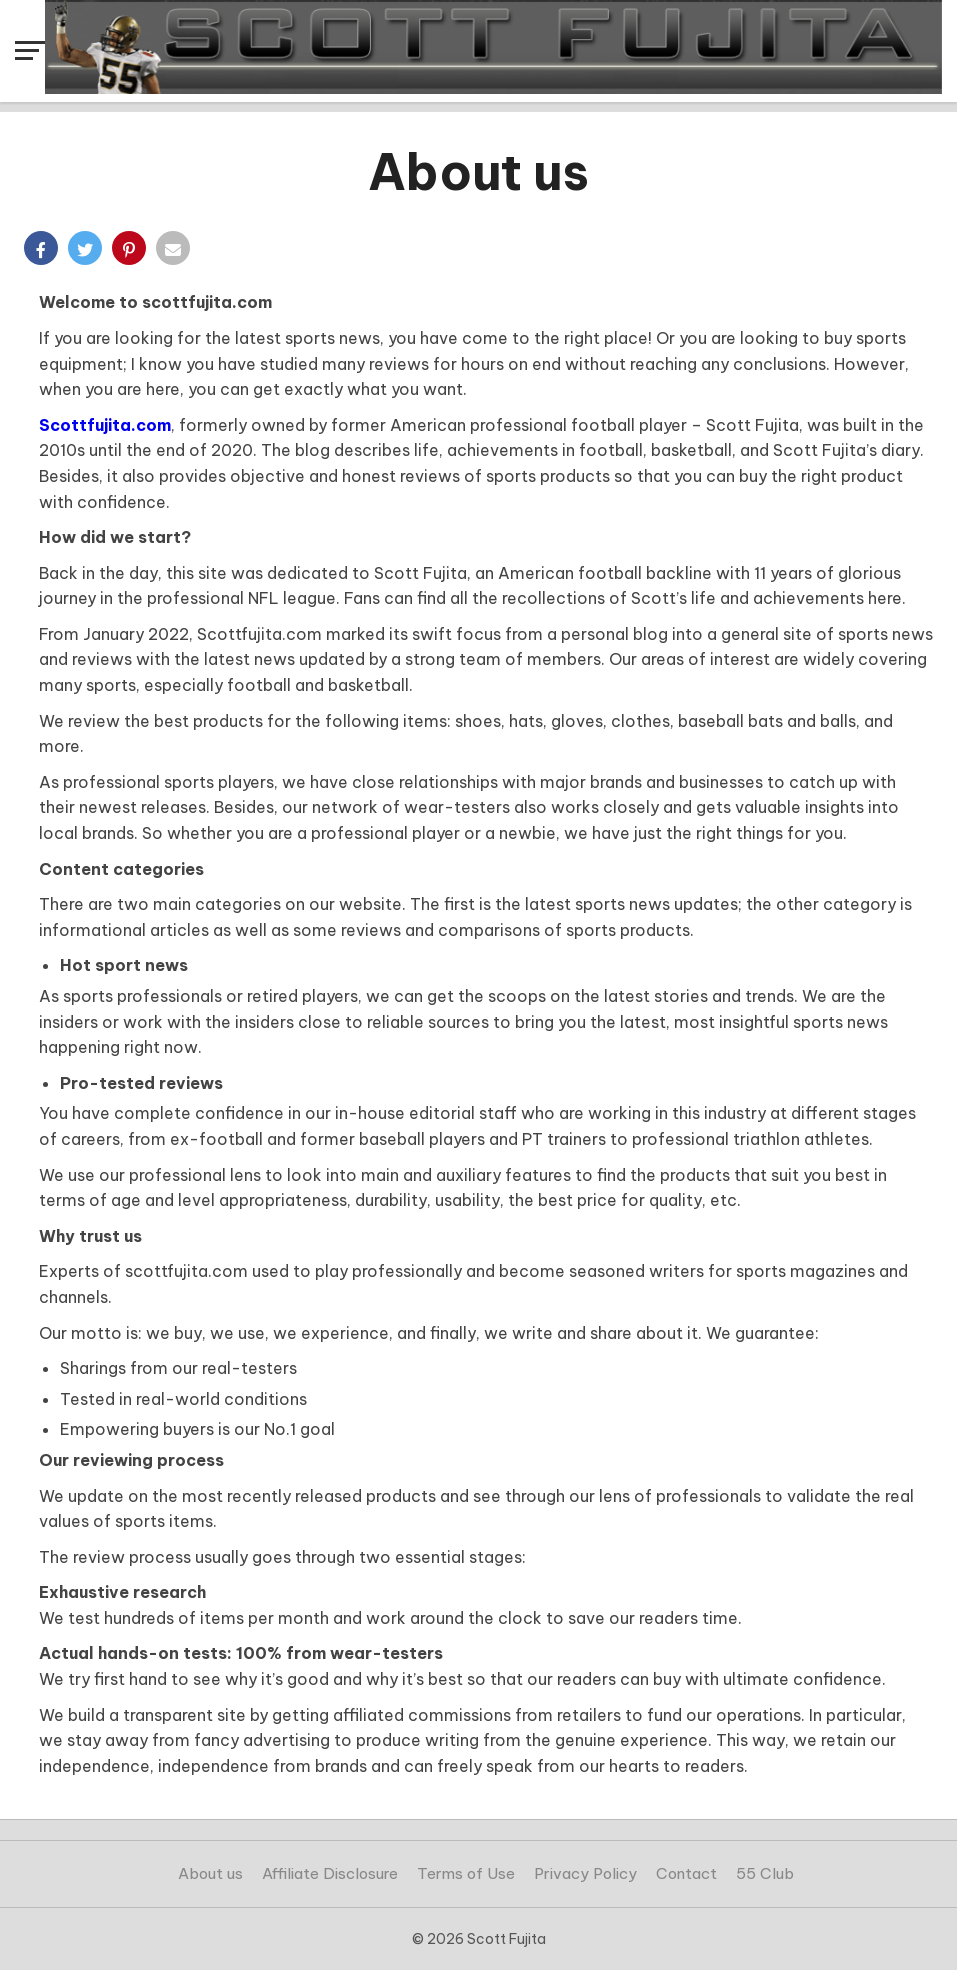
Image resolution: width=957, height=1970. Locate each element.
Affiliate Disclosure (330, 1873)
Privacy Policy (585, 1873)
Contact (686, 1873)
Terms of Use (466, 1873)
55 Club (765, 1873)
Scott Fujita (506, 1939)
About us (210, 1873)
